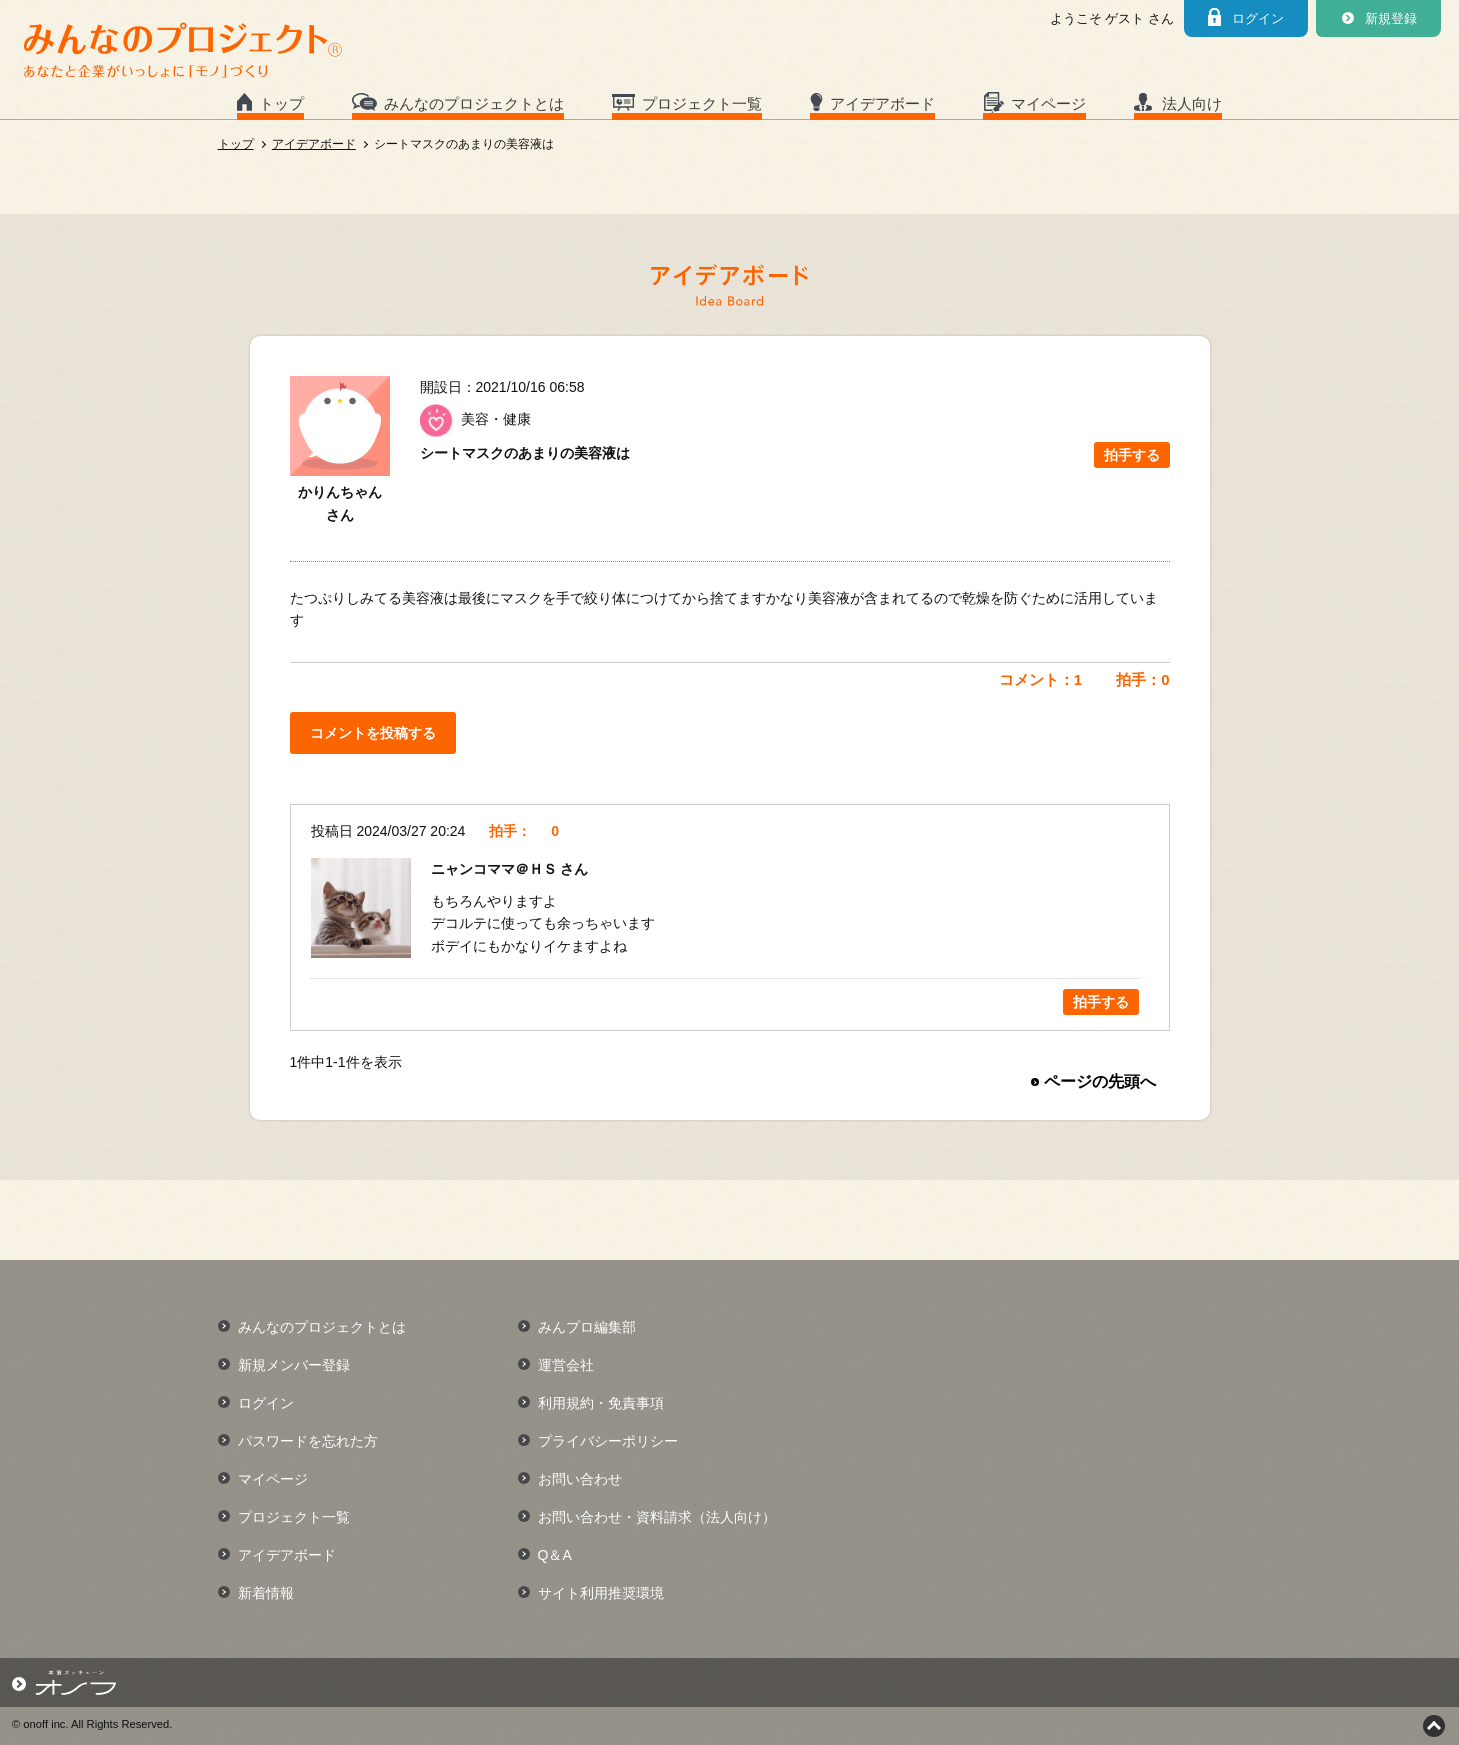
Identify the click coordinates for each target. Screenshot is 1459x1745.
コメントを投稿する (373, 733)
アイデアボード (882, 103)
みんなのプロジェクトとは (474, 103)
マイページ (1048, 103)
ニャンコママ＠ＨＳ (496, 869)
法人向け (1192, 103)
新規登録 (1391, 18)
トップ (281, 103)
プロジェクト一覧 (702, 103)
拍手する (1132, 455)
